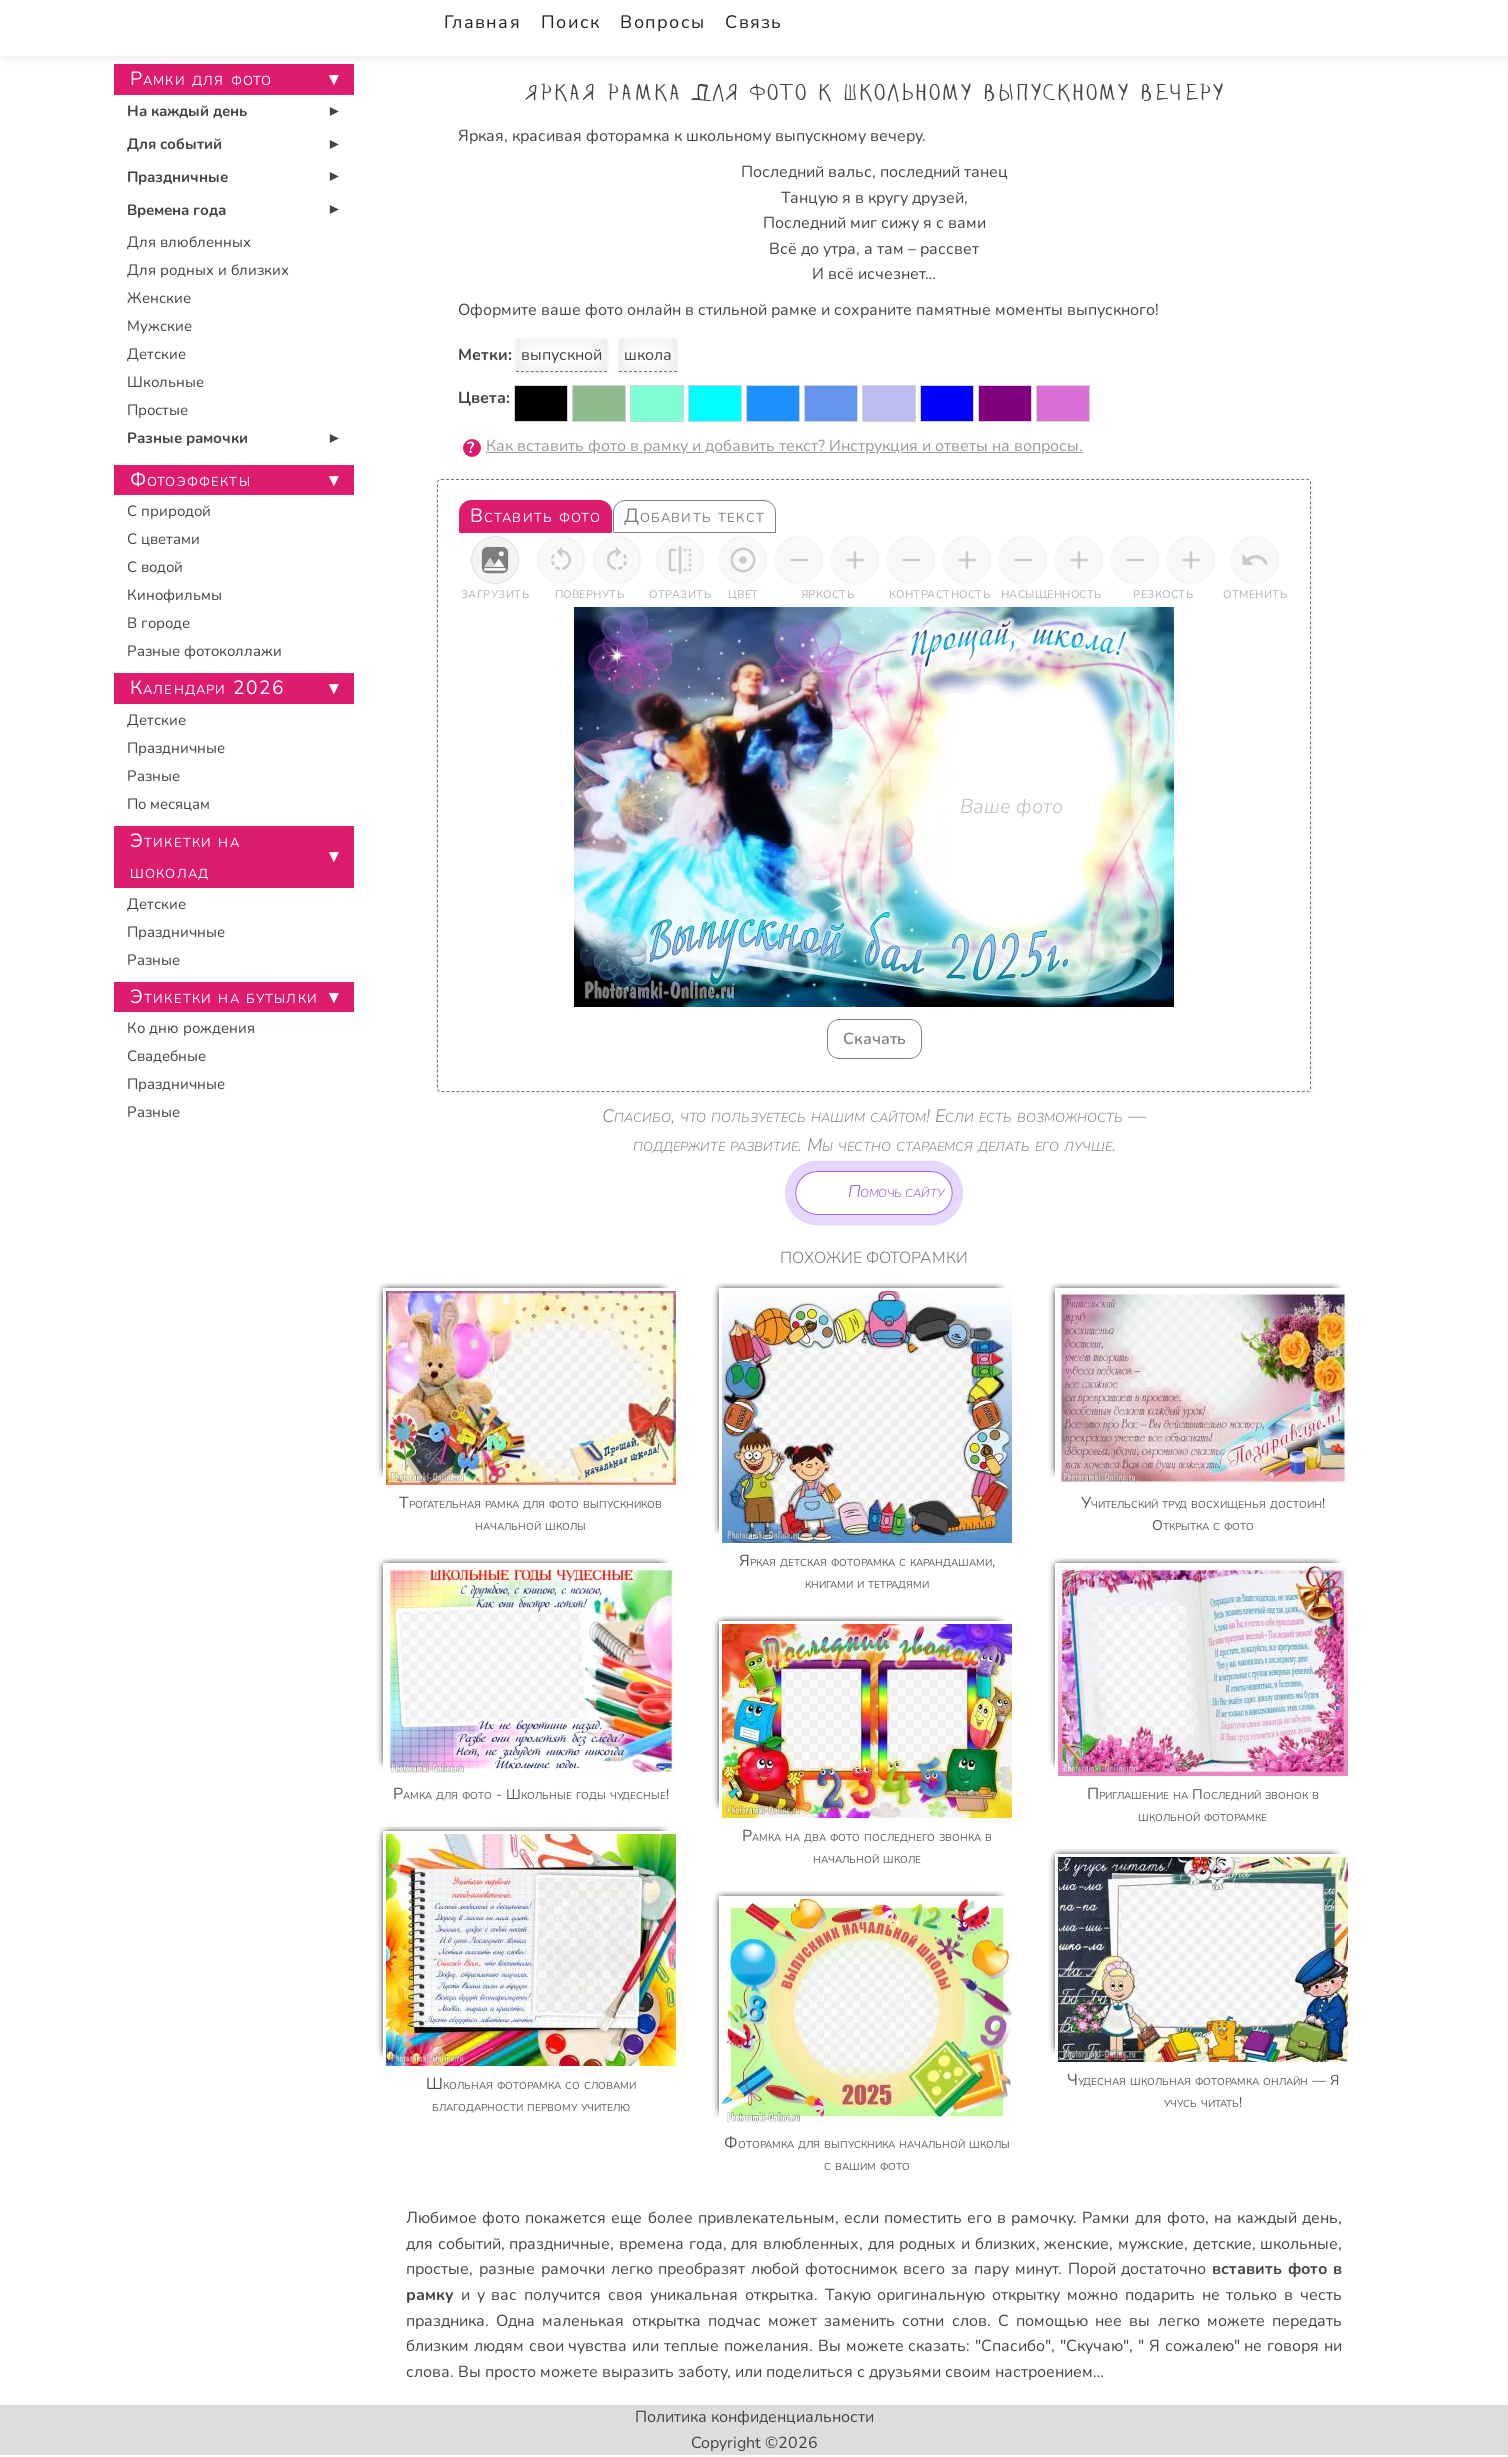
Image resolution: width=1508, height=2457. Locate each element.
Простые (157, 410)
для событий (453, 2244)
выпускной (561, 355)
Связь (753, 22)
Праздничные (177, 177)
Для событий (174, 144)
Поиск (570, 22)
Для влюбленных (189, 242)
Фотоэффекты (190, 480)
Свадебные (166, 1056)
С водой (155, 567)
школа (648, 355)
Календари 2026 (207, 688)
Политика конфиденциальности (754, 2417)
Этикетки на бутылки (224, 997)
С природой (169, 511)
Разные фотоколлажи (204, 651)
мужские (1151, 2244)
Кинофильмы (174, 595)
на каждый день (1276, 2218)
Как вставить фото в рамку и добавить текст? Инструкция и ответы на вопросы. (784, 446)
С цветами (163, 539)
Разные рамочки (187, 438)
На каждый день (187, 111)
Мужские (159, 326)
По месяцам (168, 804)
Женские (159, 298)
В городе (158, 623)
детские (1222, 2244)
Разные (153, 776)
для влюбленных (795, 2244)
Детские (156, 354)
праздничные (559, 2244)
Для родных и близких (208, 270)
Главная (482, 22)
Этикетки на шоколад (185, 856)
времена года (671, 2244)
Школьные (165, 382)
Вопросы (662, 22)
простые (437, 2269)
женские (1076, 2244)
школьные (1299, 2244)
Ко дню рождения (191, 1028)
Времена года (176, 210)
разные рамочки (542, 2269)
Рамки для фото (1143, 2218)
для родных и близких (952, 2244)
